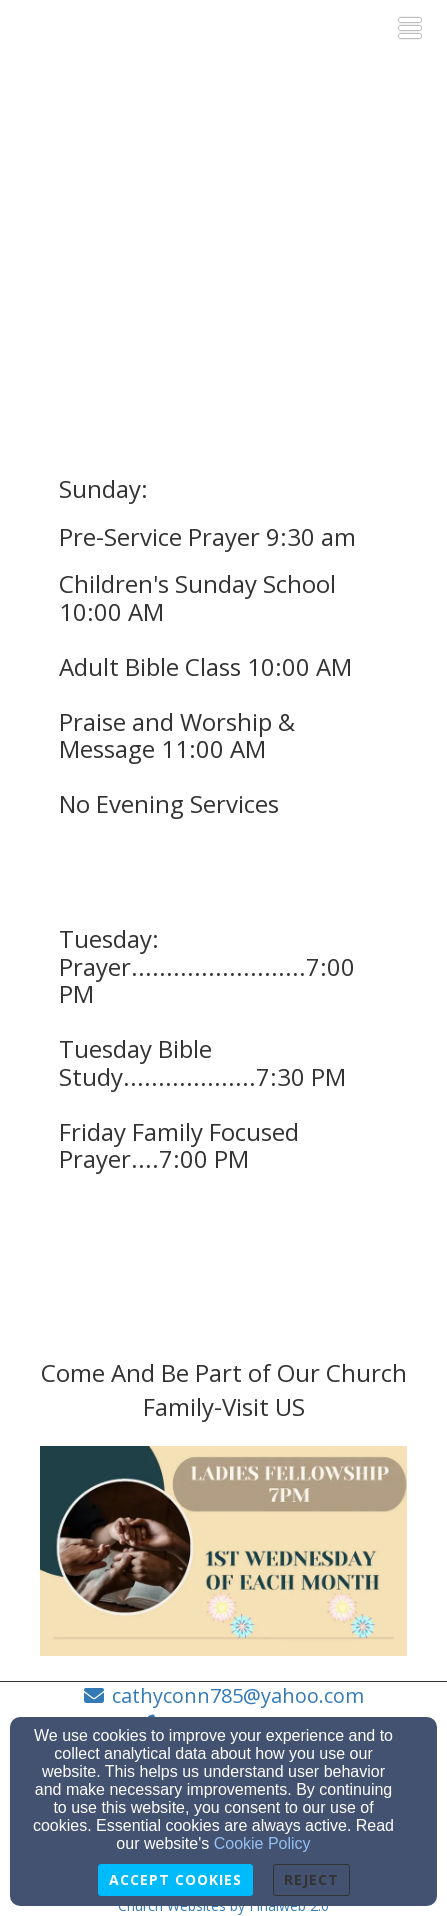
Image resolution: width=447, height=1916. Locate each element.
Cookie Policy (262, 1843)
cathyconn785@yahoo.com (238, 1695)
